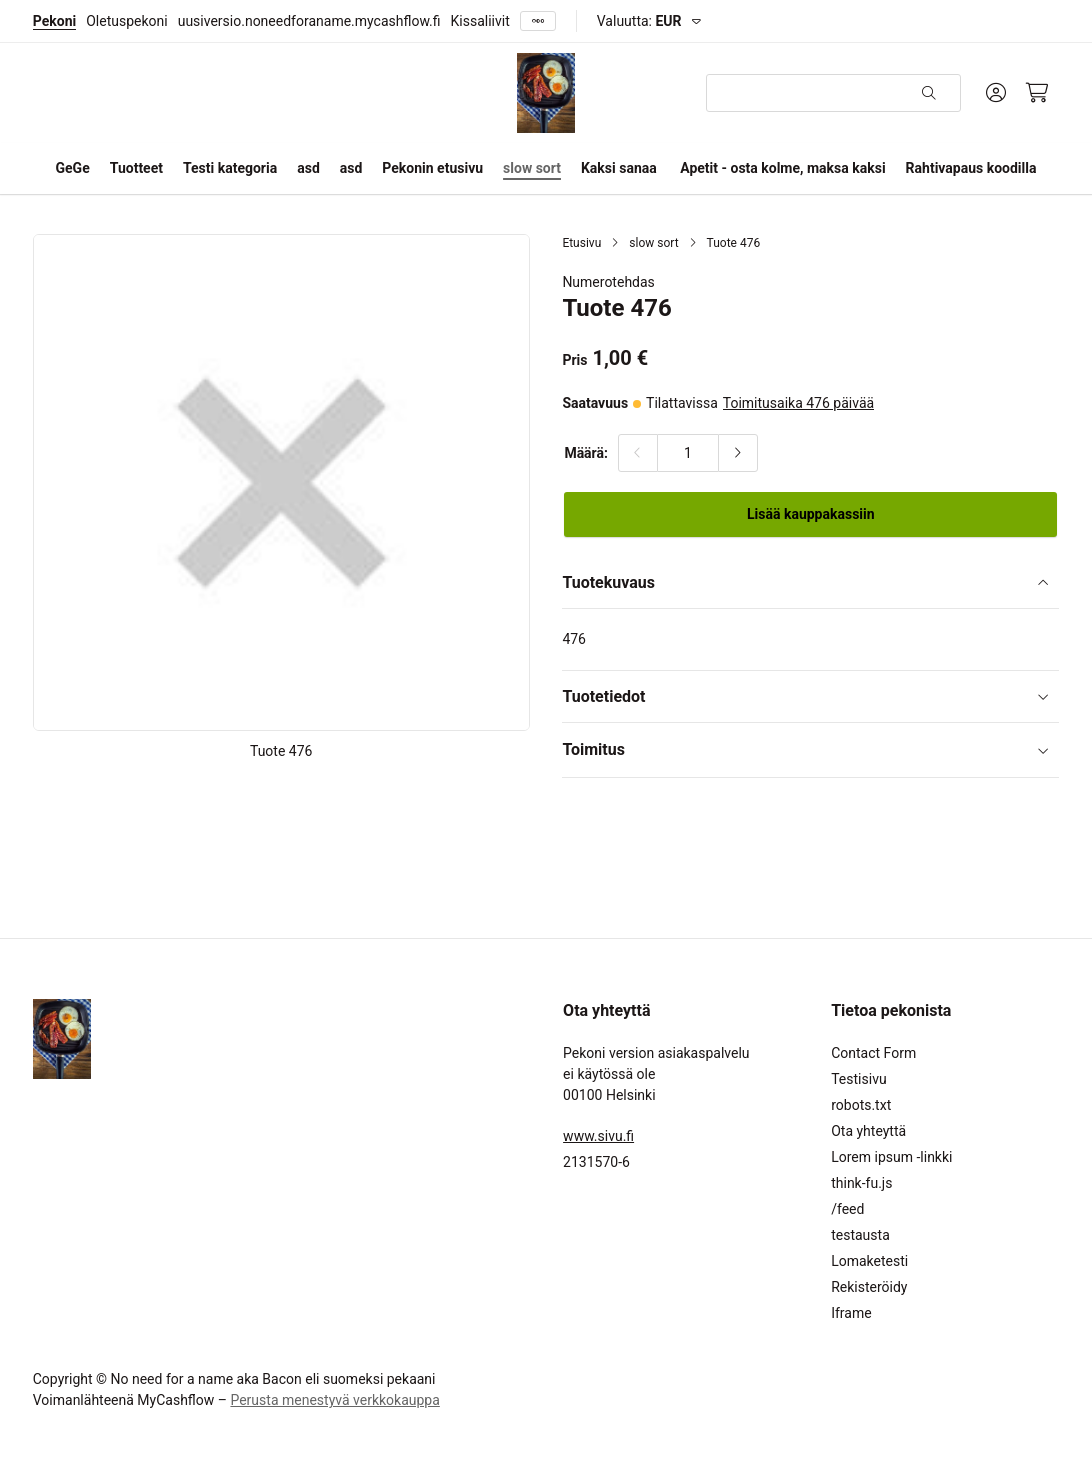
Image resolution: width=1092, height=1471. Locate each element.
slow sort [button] (532, 168)
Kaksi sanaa (619, 168)
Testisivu (858, 1079)
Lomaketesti (869, 1261)
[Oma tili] (996, 93)
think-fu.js (861, 1183)
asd (308, 168)
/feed (847, 1209)
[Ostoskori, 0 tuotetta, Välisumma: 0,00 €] (1037, 93)
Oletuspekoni (126, 21)
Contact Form (873, 1053)
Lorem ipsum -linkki (891, 1157)
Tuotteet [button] (136, 168)
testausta (860, 1235)
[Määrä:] (688, 453)
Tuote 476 (734, 243)
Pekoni (54, 21)
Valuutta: (639, 21)
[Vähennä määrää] (638, 453)
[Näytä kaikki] (538, 21)
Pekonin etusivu (432, 168)
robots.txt (861, 1105)
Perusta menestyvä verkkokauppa (334, 1400)
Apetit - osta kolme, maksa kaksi (782, 168)
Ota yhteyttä (868, 1131)
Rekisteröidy (869, 1287)
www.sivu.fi (598, 1136)
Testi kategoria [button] (230, 168)
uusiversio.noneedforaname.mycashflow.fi (309, 21)
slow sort (653, 243)
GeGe (73, 168)
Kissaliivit (480, 21)
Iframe (851, 1313)
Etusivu (581, 243)
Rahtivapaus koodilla (971, 168)
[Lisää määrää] (738, 453)
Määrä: (586, 453)
